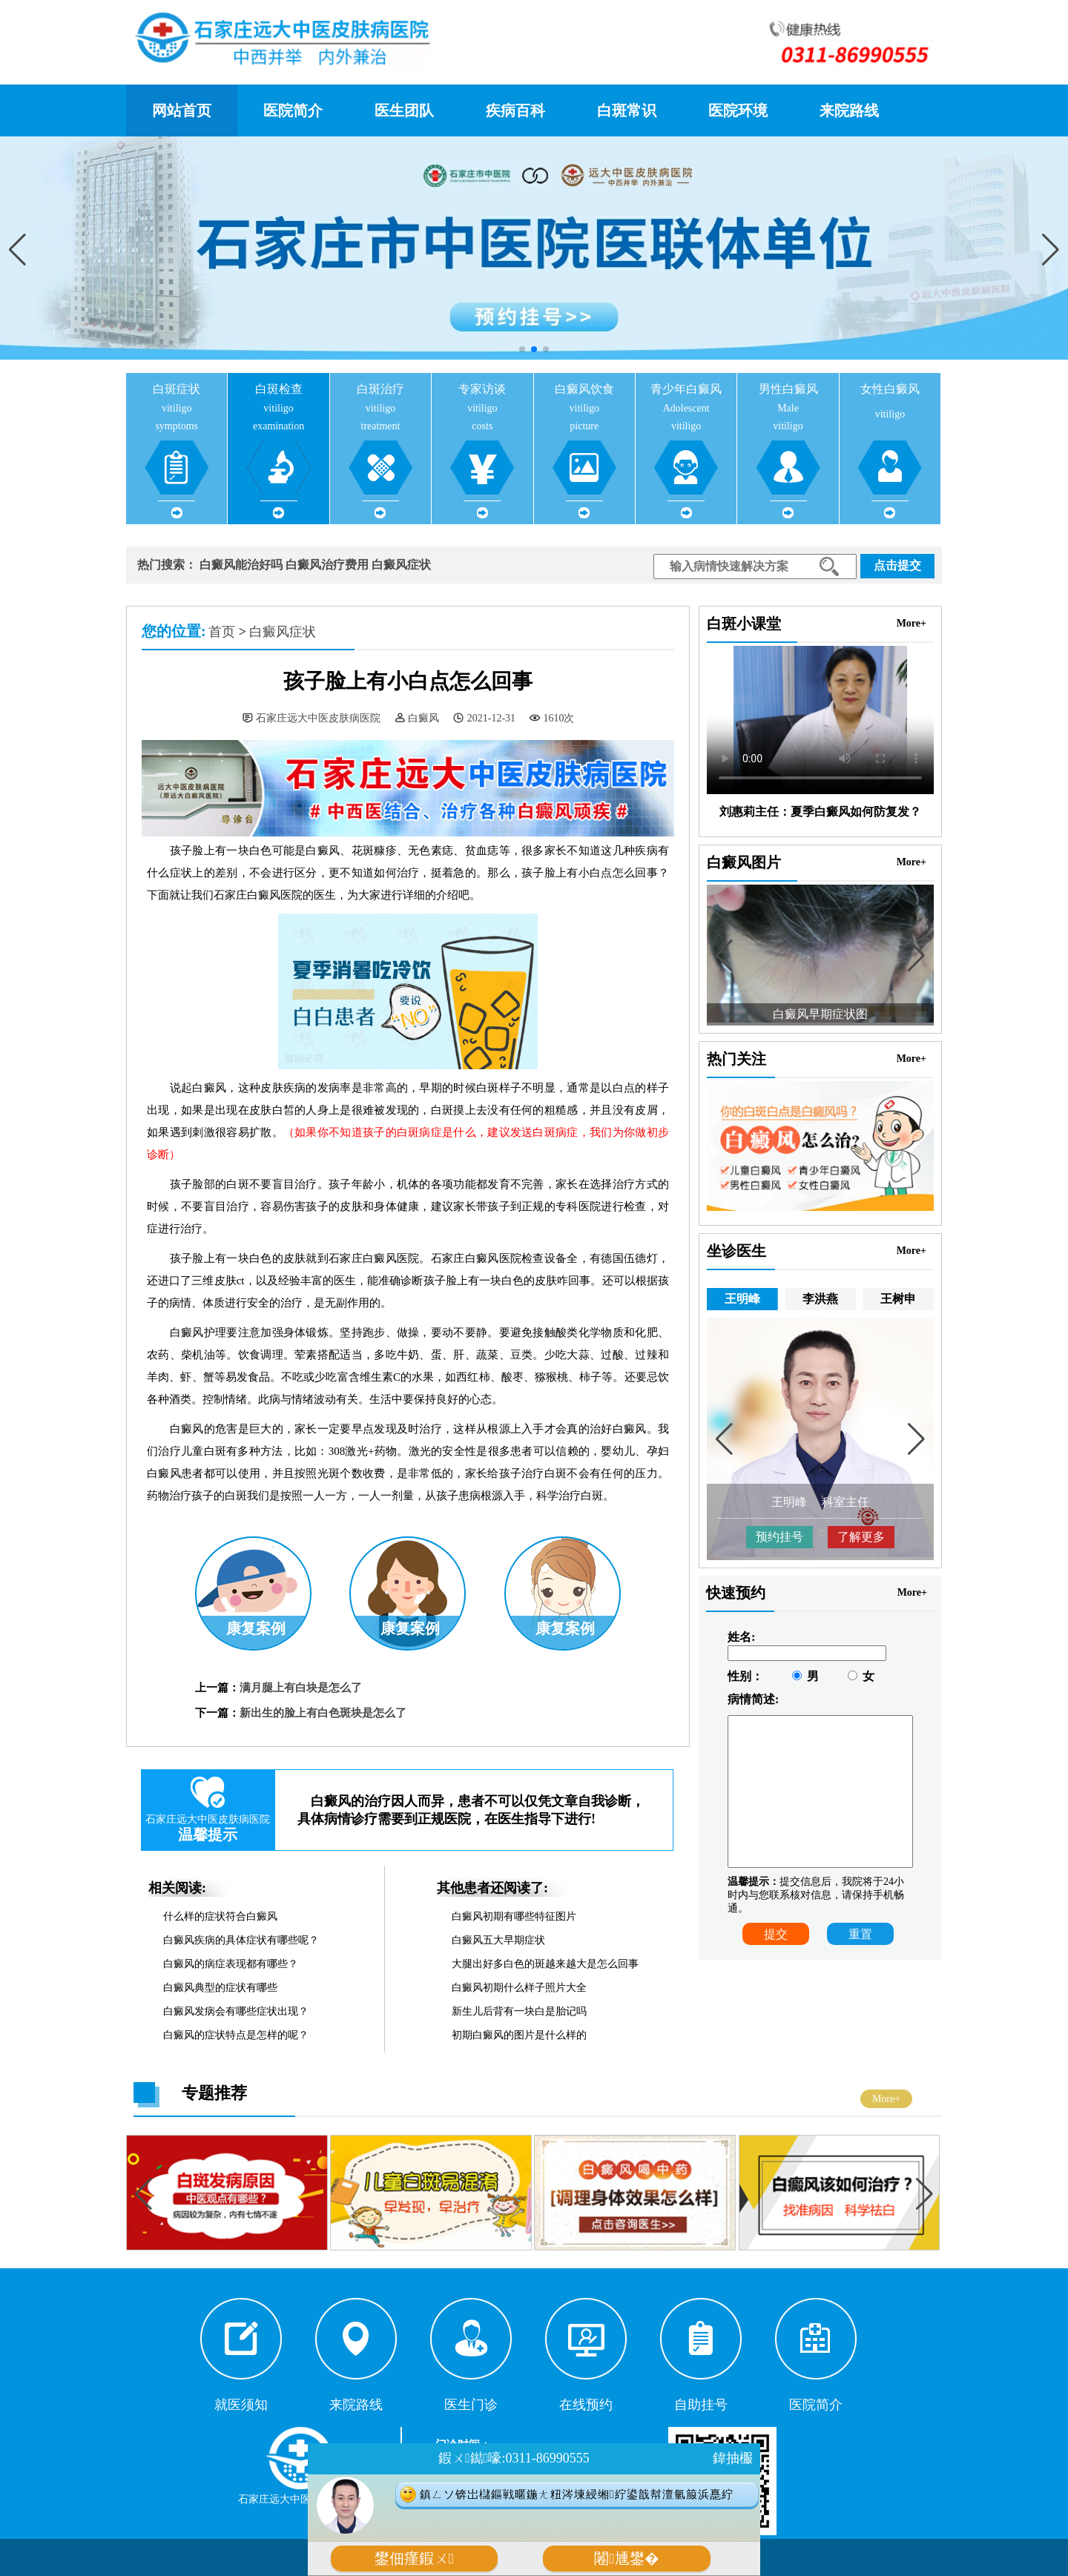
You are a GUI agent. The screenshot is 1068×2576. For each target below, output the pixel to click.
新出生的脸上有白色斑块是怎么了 (323, 1713)
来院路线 (849, 110)
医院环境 (738, 110)
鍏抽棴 (733, 2458)
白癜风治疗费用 (327, 564)
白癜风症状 (401, 564)
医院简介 (293, 110)
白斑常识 (626, 110)
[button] (1051, 250)
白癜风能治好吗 (241, 564)
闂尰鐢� (626, 2558)
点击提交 (897, 565)
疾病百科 (515, 110)
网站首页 (181, 110)
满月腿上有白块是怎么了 (301, 1688)
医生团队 (404, 110)
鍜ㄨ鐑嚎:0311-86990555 (513, 2458)
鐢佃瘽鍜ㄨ (414, 2558)
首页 (221, 631)
